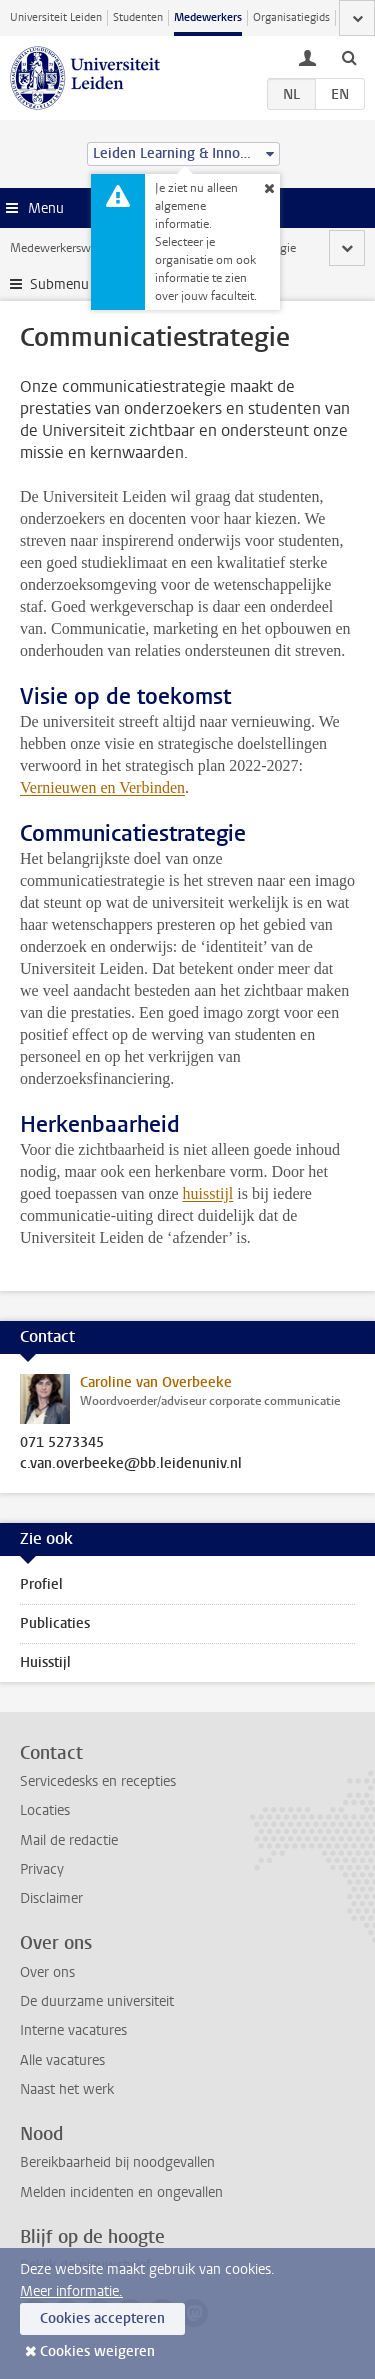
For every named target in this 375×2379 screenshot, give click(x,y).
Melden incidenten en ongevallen (121, 2192)
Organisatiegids (291, 17)
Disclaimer (51, 1898)
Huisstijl (45, 1662)
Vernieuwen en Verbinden (102, 787)
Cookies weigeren (97, 2351)
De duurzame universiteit (97, 2001)
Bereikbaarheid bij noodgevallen (117, 2162)
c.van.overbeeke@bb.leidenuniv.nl (131, 1464)
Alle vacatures (62, 2060)
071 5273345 (62, 1443)
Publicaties (55, 1623)
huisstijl (208, 1193)
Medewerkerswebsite (66, 248)
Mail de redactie (69, 1840)
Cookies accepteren (102, 2318)
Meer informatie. (71, 2291)
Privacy (42, 1869)
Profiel (41, 1584)
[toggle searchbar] (349, 57)
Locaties (45, 1810)
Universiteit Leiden (56, 17)
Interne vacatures (73, 2030)
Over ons (47, 1972)
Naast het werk (67, 2089)
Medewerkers (208, 17)
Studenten (138, 17)
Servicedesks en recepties (98, 1781)
